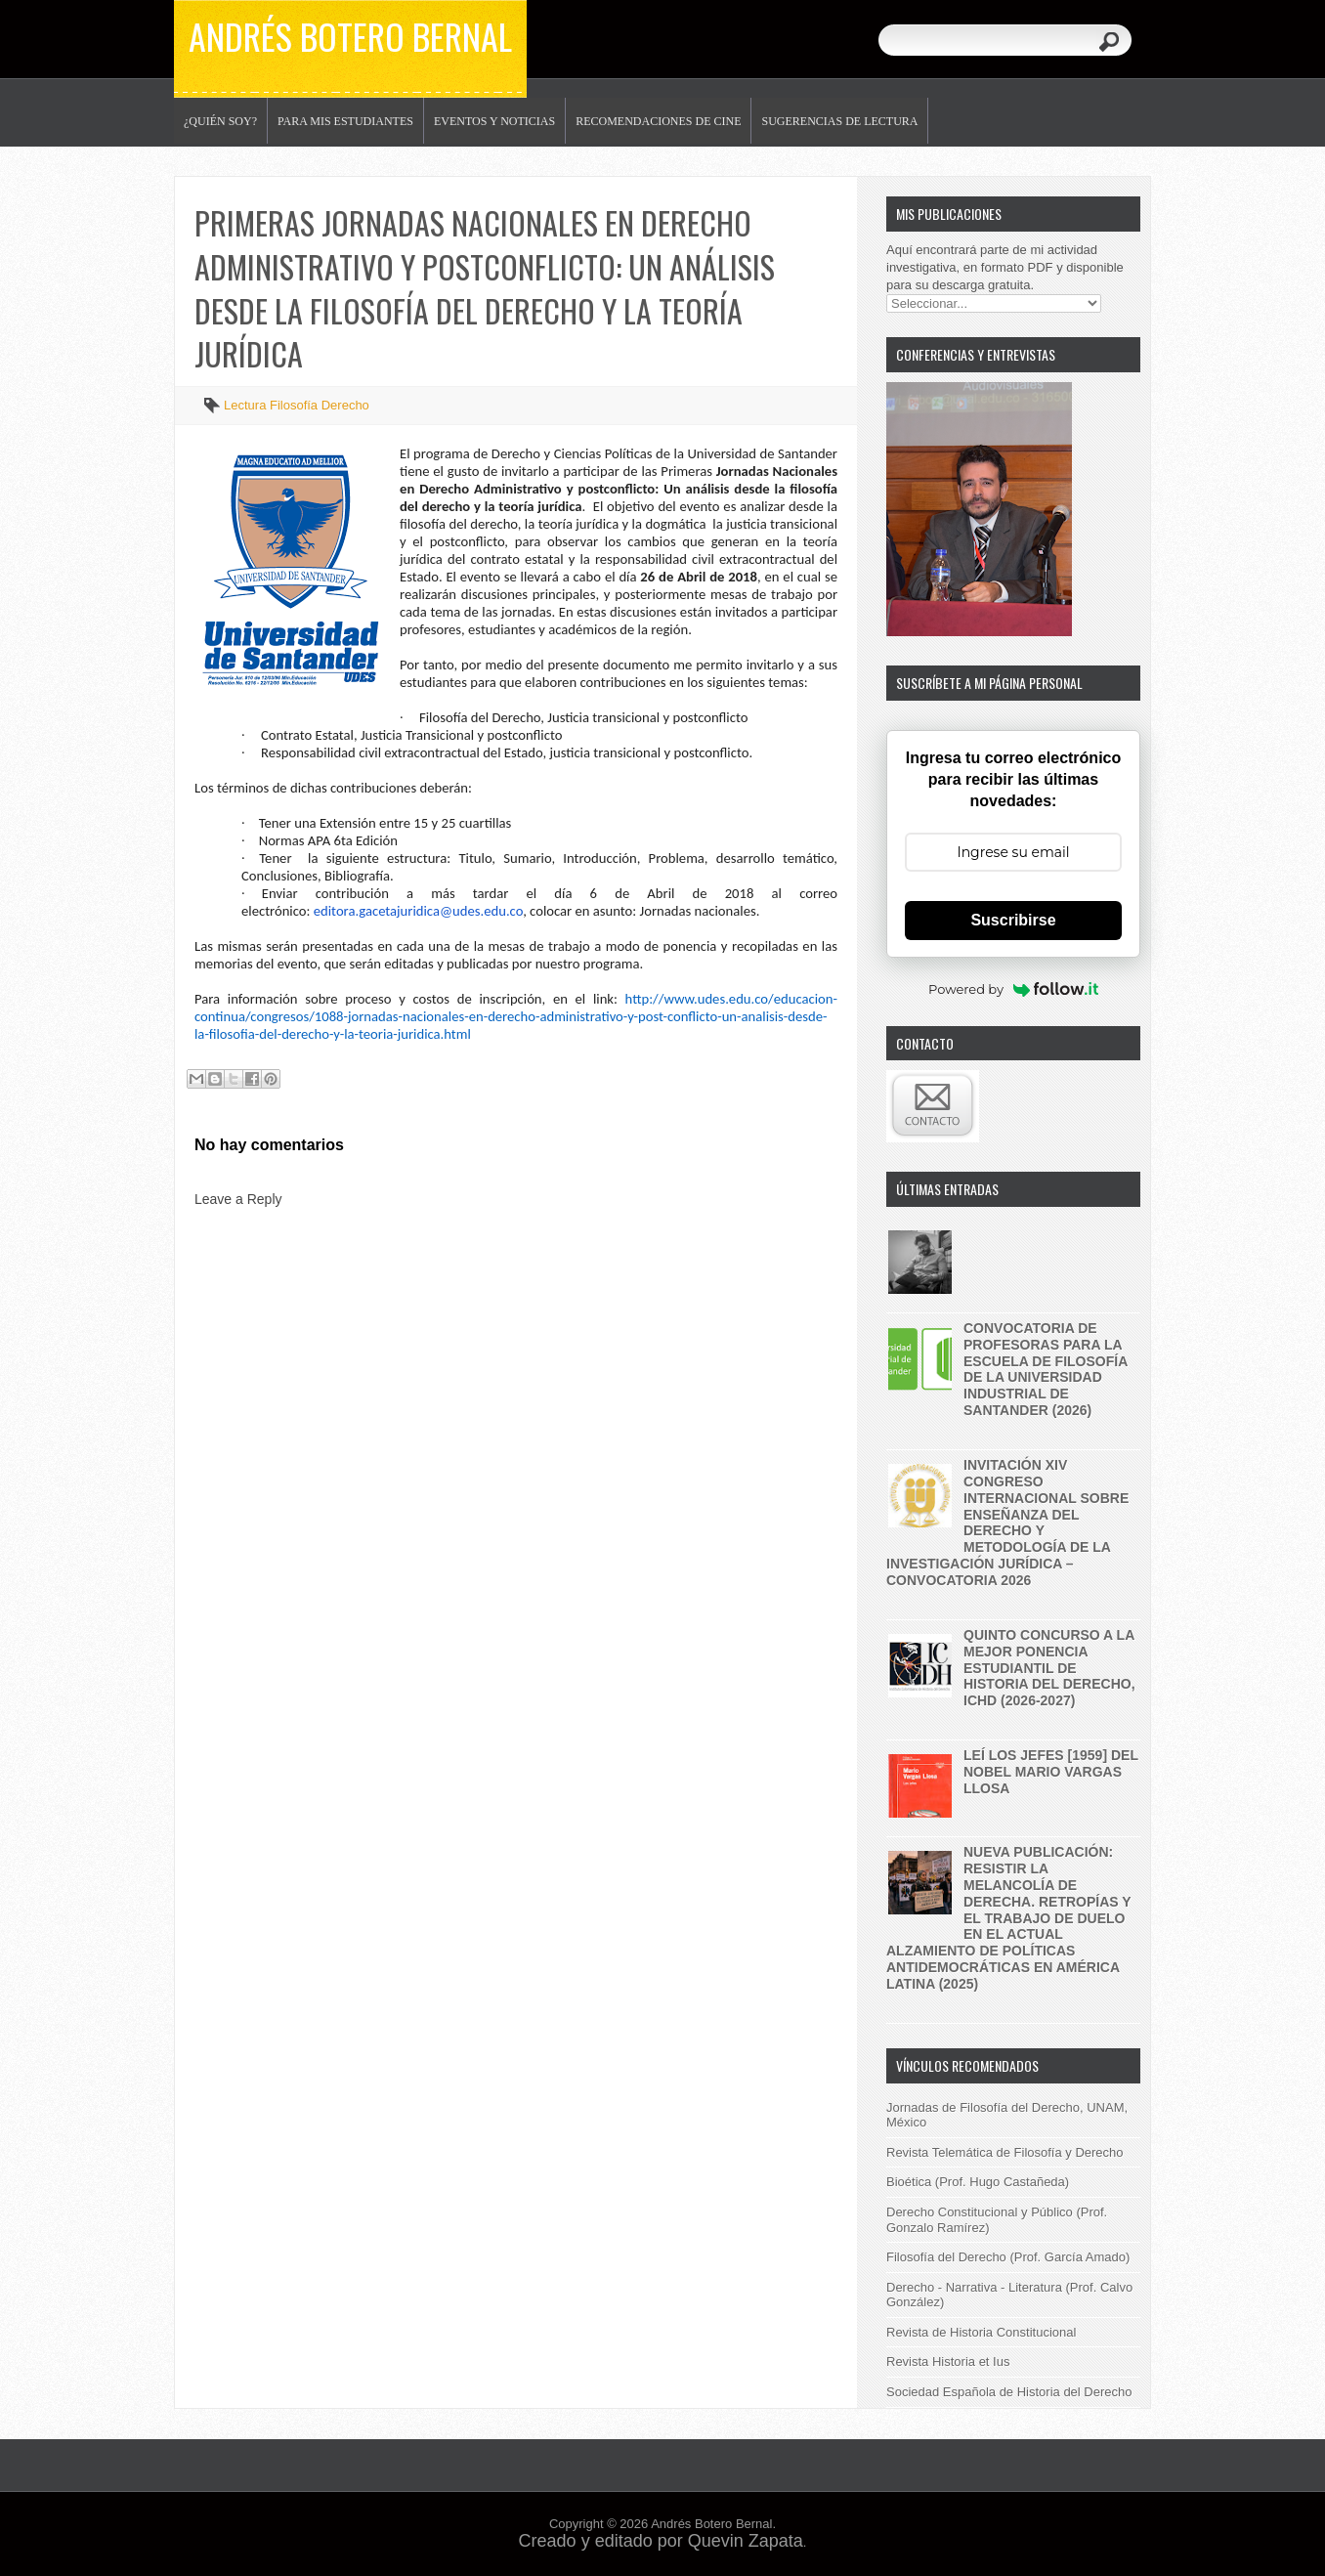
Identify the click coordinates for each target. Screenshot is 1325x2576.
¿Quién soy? (220, 121)
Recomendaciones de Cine (658, 121)
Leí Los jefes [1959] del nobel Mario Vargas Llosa (1050, 1771)
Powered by (1013, 989)
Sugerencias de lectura (839, 121)
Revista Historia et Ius (947, 2361)
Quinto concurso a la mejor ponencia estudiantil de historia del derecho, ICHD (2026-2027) (1049, 1667)
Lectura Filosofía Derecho (296, 405)
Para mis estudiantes (345, 121)
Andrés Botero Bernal (350, 36)
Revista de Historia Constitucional (981, 2332)
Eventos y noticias (494, 121)
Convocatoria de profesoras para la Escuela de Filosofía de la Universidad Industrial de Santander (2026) (1045, 1369)
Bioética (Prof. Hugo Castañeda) (977, 2181)
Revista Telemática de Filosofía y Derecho (1005, 2152)
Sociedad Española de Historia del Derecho (1009, 2391)
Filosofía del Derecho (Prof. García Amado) (1008, 2257)
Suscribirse (1012, 920)
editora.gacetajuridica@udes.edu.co (418, 911)
